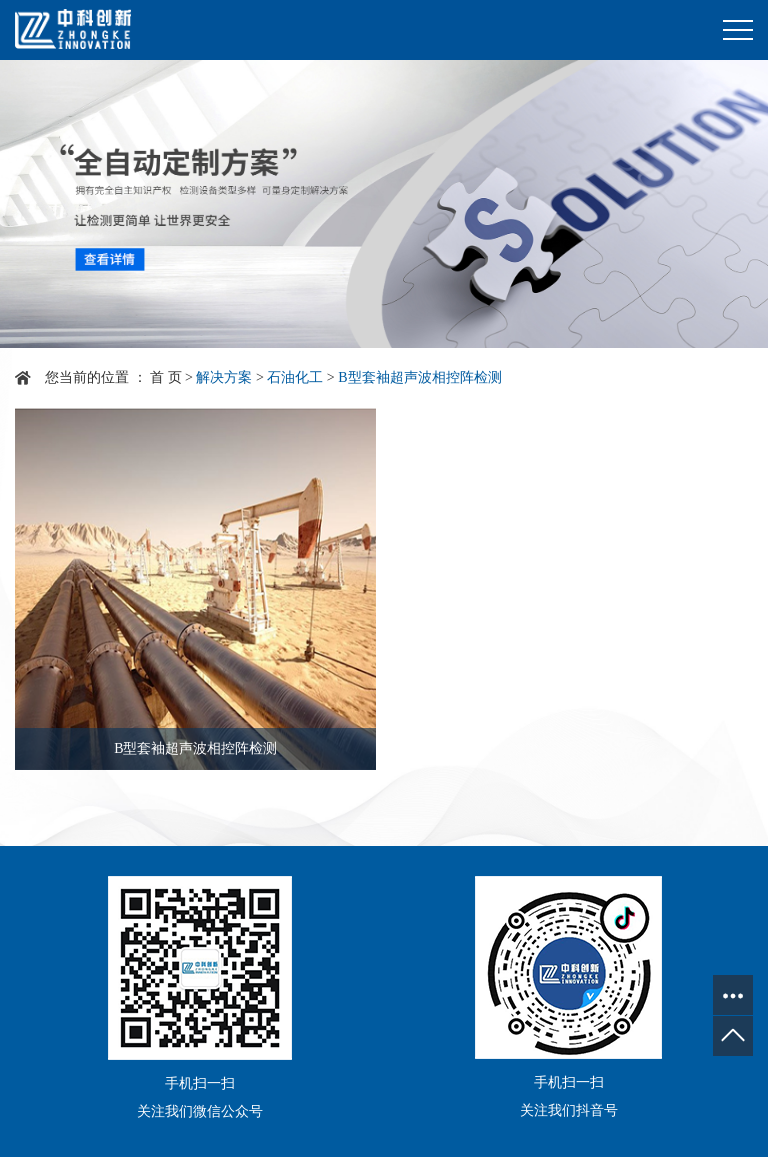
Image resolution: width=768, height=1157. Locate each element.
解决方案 (224, 377)
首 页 (166, 377)
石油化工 (295, 377)
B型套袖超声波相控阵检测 (419, 377)
